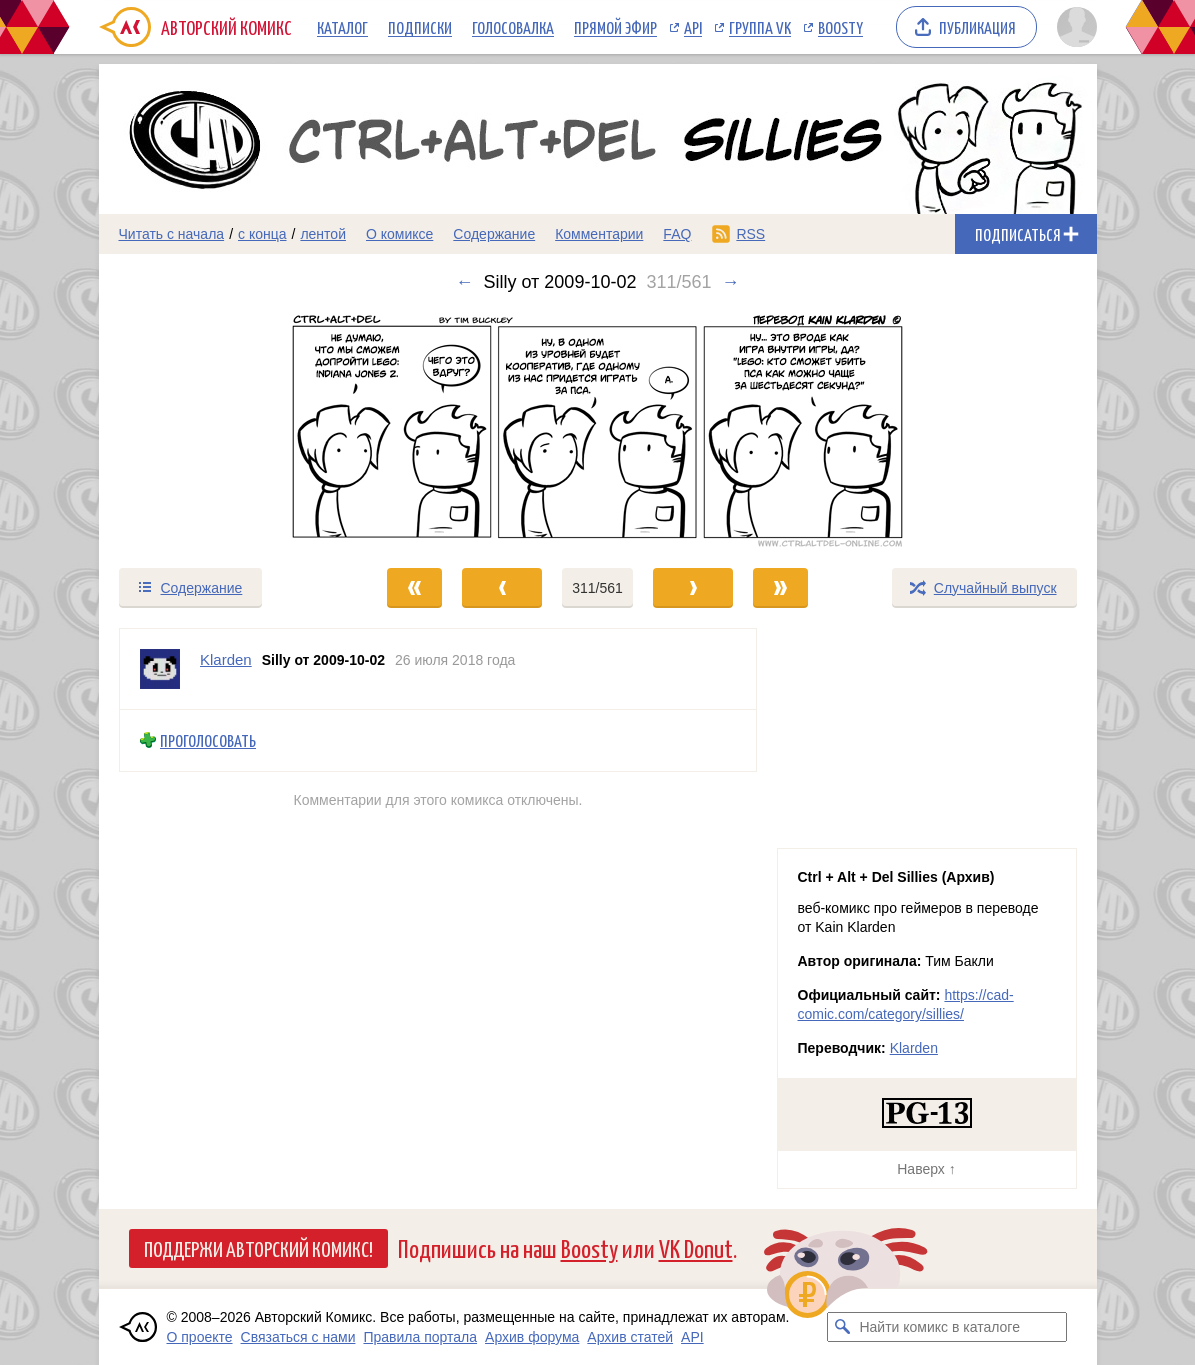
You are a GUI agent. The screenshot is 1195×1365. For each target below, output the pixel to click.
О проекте (200, 1337)
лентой (323, 234)
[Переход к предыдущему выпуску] (224, 429)
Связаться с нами (298, 1337)
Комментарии (599, 234)
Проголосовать (208, 740)
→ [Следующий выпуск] (731, 282)
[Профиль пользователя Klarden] (160, 669)
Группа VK (760, 27)
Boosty (840, 27)
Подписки (420, 27)
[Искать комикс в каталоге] (842, 1327)
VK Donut (696, 1247)
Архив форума (532, 1337)
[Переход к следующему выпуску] (598, 429)
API (693, 27)
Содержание (494, 234)
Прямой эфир (615, 27)
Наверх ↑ (926, 1169)
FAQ (677, 234)
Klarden (914, 1048)
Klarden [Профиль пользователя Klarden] (226, 659)
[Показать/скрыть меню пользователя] (1073, 27)
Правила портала (420, 1337)
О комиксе (399, 234)
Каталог (342, 27)
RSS (750, 234)
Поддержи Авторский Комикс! (258, 1248)
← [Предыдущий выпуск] (464, 282)
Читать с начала (172, 234)
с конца (262, 234)
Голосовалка (513, 27)
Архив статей (630, 1337)
